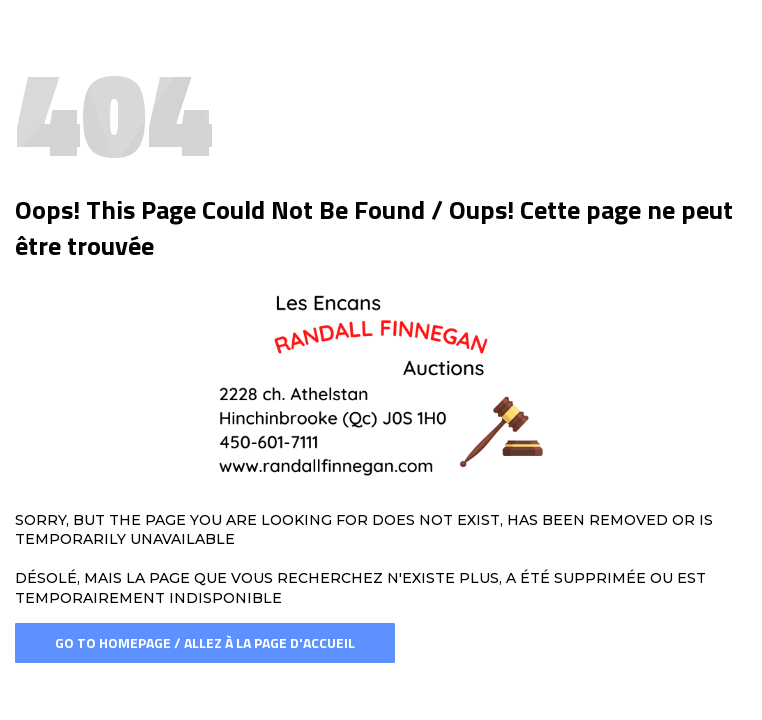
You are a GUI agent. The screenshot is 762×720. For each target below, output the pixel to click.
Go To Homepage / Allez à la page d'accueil (205, 642)
